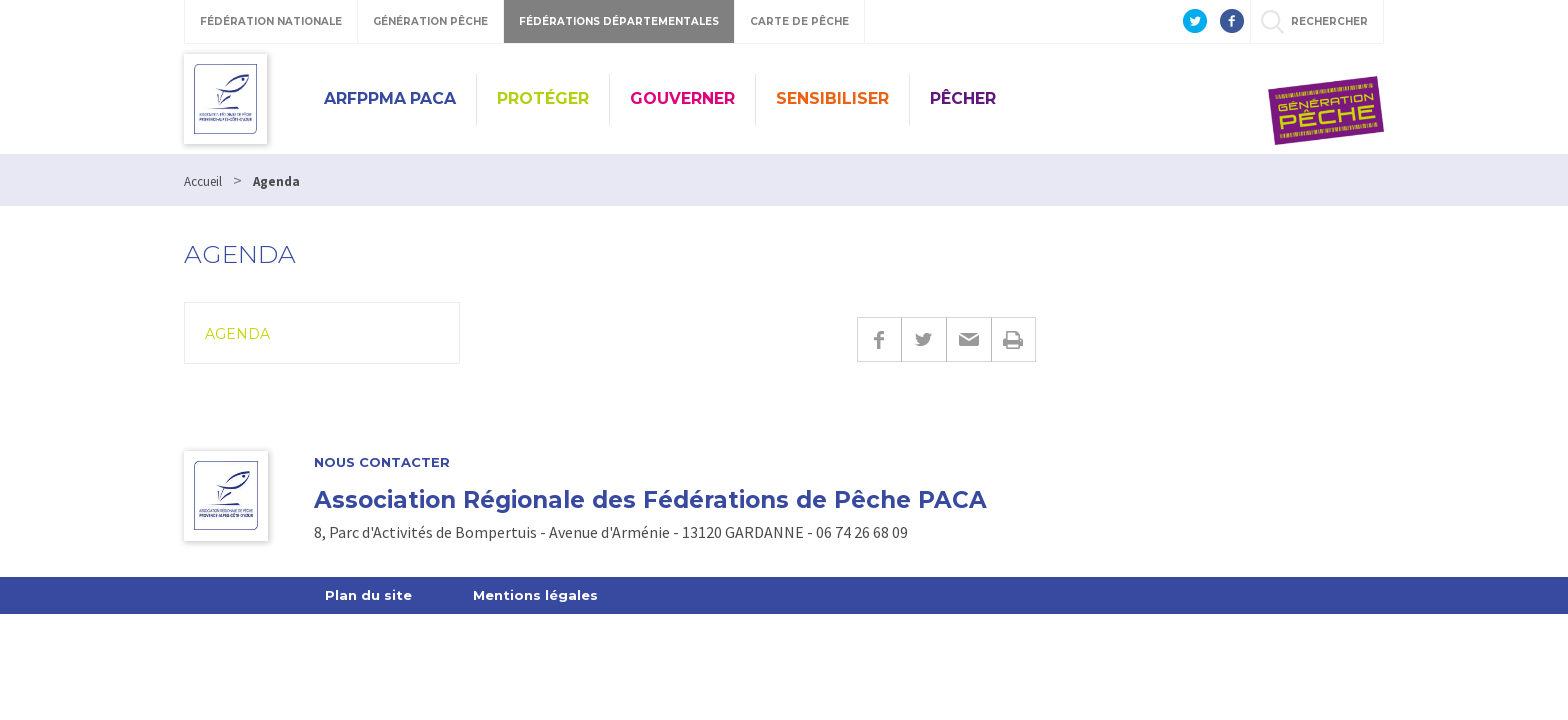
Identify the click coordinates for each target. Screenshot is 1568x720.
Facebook (879, 339)
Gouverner (682, 98)
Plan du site (368, 595)
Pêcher (963, 98)
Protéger (543, 98)
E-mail (968, 339)
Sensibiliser (832, 98)
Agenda (237, 334)
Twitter (923, 339)
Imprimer (1013, 339)
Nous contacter (382, 462)
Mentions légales (535, 595)
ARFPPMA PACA (390, 98)
